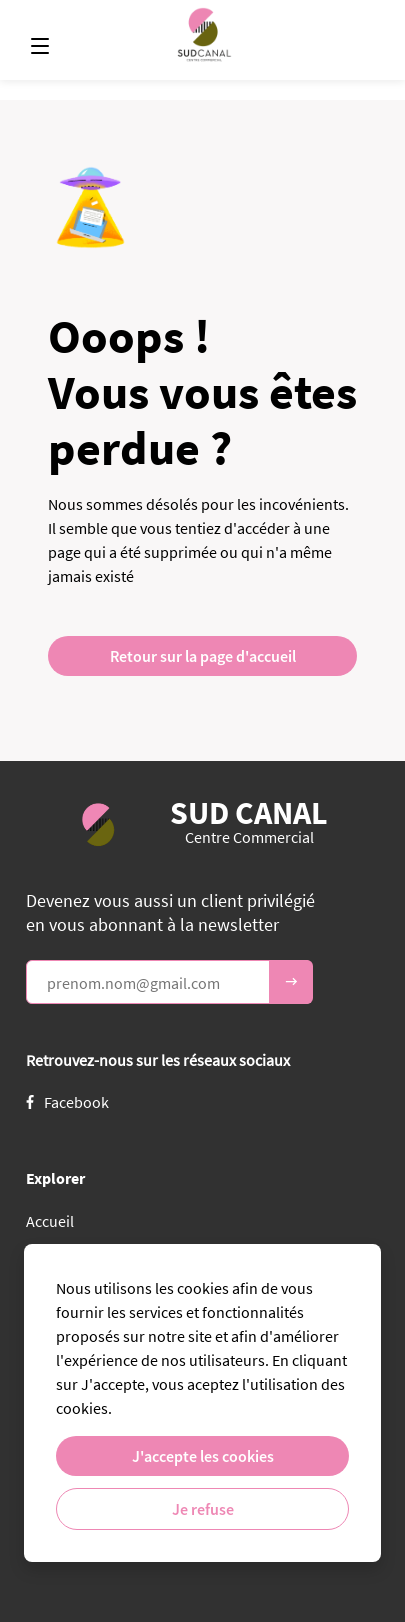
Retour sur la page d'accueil (203, 656)
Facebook (67, 1102)
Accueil (50, 1221)
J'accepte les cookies (203, 1456)
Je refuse (203, 1509)
